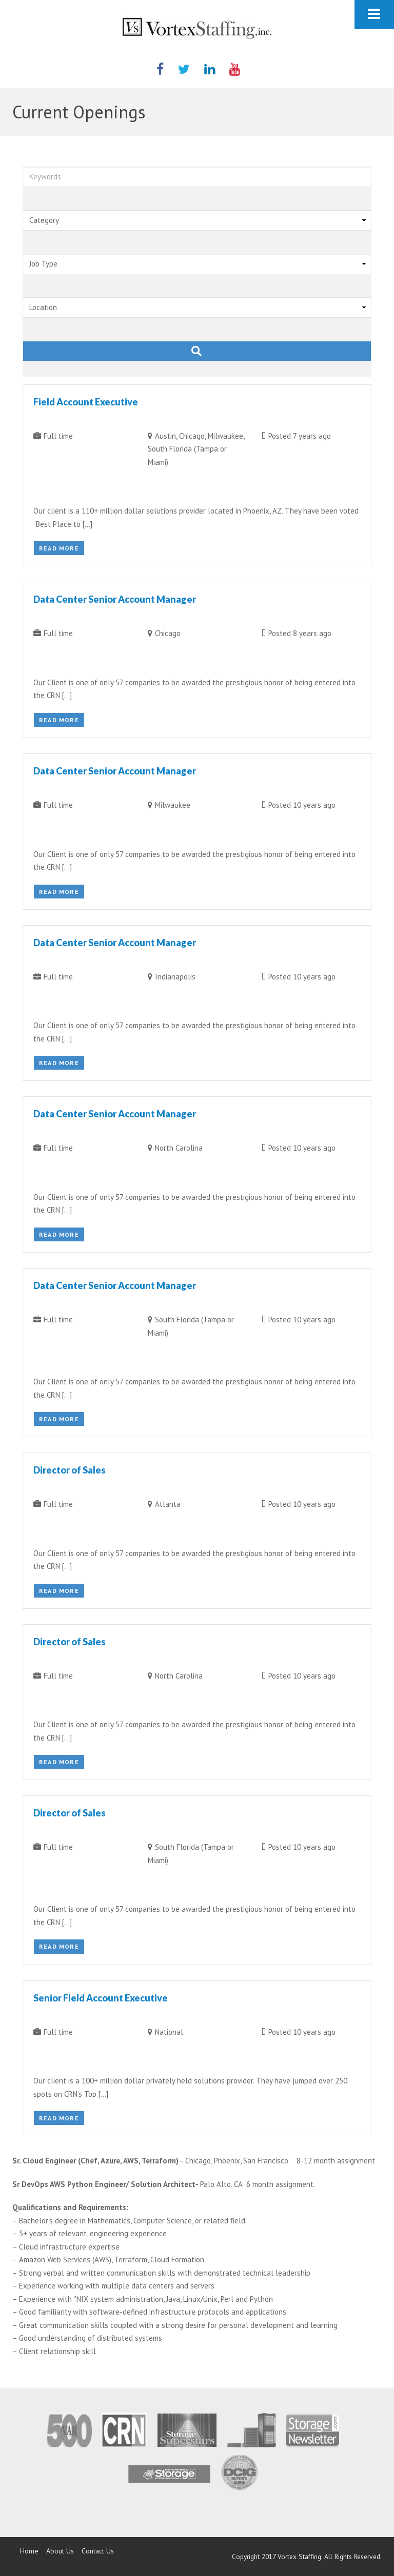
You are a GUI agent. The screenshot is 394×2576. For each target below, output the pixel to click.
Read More (59, 548)
